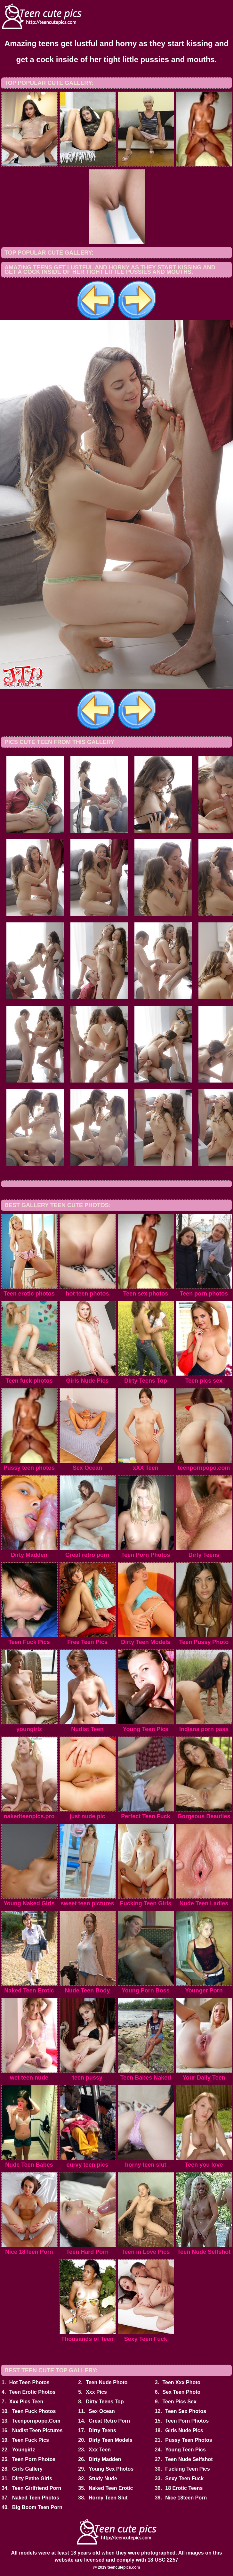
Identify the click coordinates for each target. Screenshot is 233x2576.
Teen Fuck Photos (34, 2411)
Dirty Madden (105, 2459)
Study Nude (103, 2478)
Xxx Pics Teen (26, 2401)
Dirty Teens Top (105, 2401)
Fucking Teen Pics (187, 2469)
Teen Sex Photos (185, 2411)
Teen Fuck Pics (30, 2440)
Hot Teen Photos (29, 2382)
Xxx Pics (96, 2392)
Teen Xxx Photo (181, 2382)
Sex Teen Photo (181, 2392)
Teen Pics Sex (179, 2401)
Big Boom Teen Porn (37, 2507)
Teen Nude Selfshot (189, 2459)
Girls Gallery (27, 2469)
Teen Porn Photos (187, 2421)
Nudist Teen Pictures (37, 2430)
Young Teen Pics (185, 2449)
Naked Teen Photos (35, 2497)
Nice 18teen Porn (186, 2497)
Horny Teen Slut (108, 2497)
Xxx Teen (100, 2449)
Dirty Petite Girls (32, 2478)
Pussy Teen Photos (188, 2440)
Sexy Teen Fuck (184, 2478)
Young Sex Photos (111, 2469)
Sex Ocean (102, 2411)
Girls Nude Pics (184, 2430)
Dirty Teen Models (111, 2440)
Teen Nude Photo (106, 2382)
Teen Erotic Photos (32, 2392)
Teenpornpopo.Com (36, 2421)
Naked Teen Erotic (111, 2488)
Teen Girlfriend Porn (36, 2488)
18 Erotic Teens (184, 2488)
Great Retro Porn (109, 2421)
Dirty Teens (102, 2430)
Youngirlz (23, 2449)
